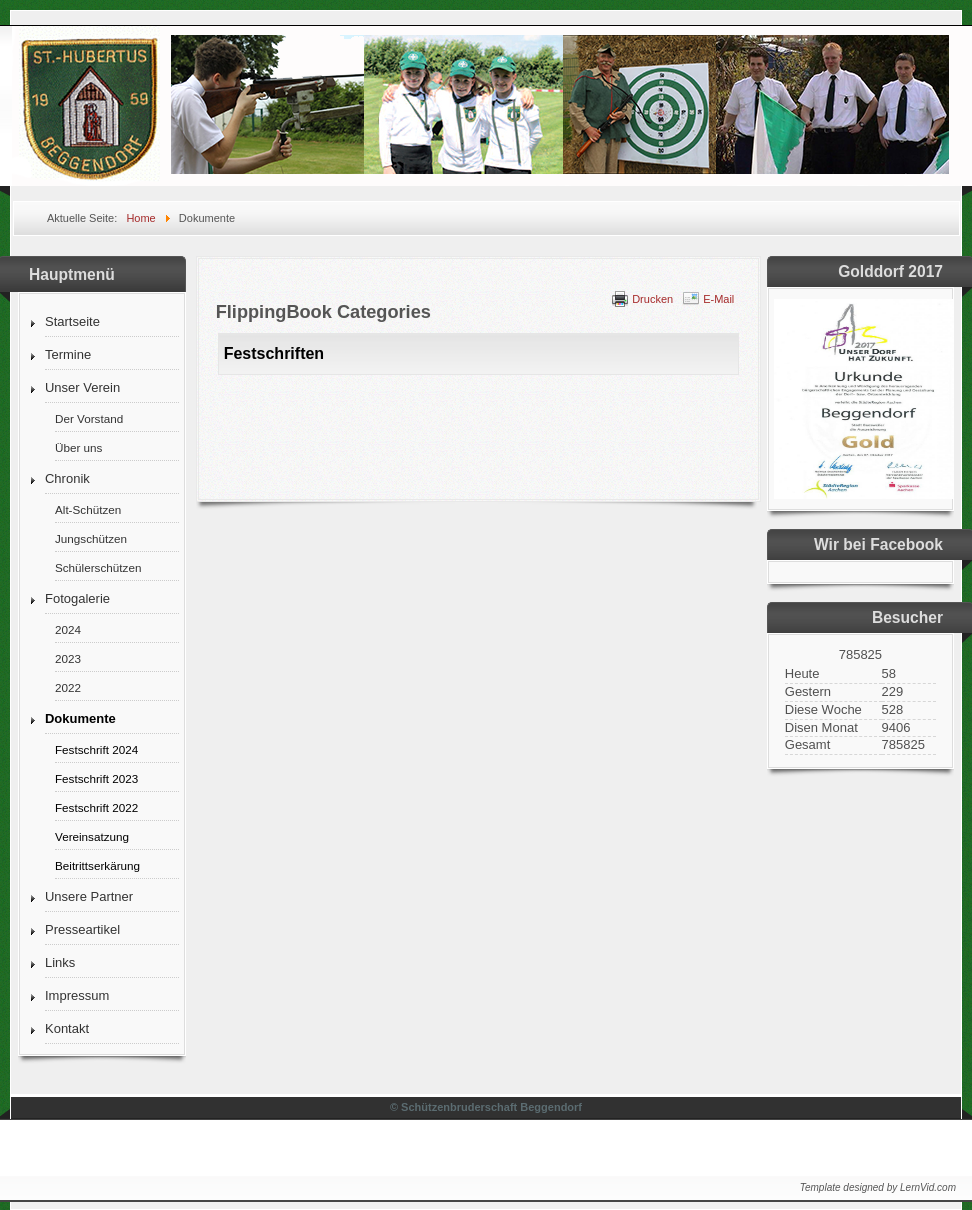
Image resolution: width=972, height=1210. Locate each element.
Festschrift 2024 (96, 749)
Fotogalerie (77, 598)
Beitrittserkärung (97, 865)
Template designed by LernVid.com (878, 1187)
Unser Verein (82, 387)
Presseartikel (82, 929)
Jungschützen (91, 538)
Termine (68, 354)
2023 (68, 658)
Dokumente (80, 718)
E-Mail (718, 299)
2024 (68, 629)
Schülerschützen (98, 567)
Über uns (78, 447)
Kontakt (67, 1028)
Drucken (652, 299)
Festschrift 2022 (96, 807)
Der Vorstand (89, 418)
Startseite (72, 321)
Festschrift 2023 (96, 778)
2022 (68, 687)
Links (60, 962)
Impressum (77, 995)
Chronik (67, 478)
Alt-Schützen (88, 509)
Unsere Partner (89, 896)
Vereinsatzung (92, 836)
